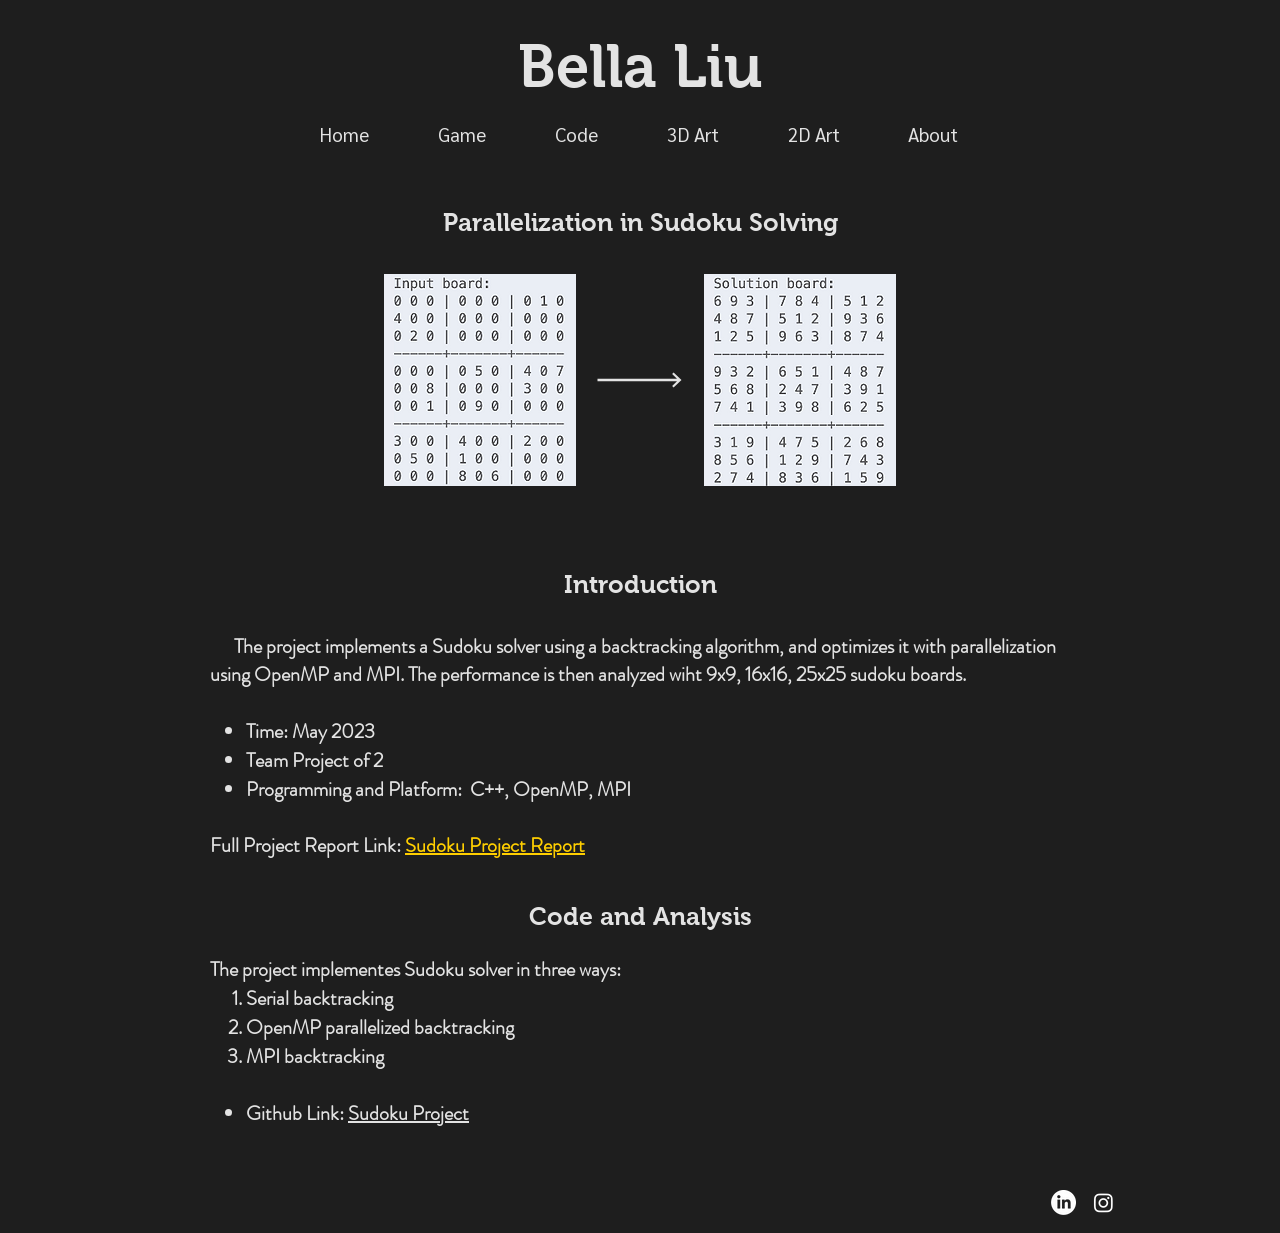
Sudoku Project (408, 1113)
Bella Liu (640, 66)
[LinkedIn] (1063, 1202)
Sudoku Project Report (495, 845)
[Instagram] (1103, 1202)
